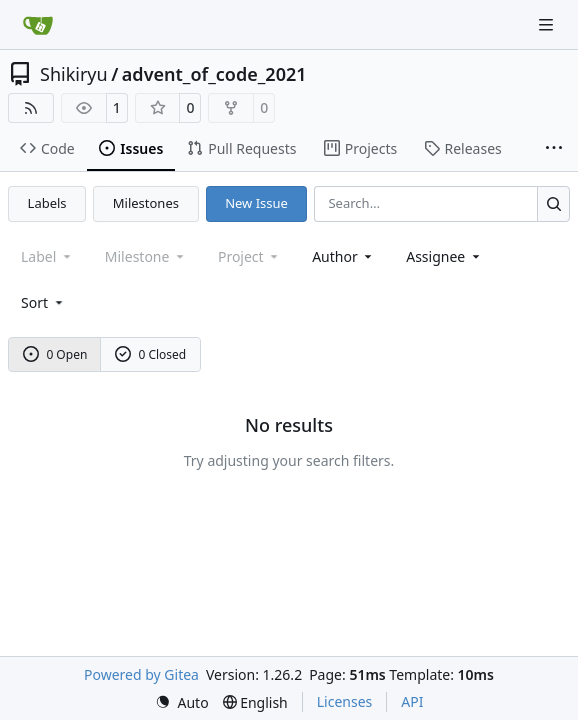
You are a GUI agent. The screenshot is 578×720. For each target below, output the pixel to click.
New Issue (256, 203)
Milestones (146, 203)
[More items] (554, 149)
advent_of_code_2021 (214, 74)
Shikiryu (74, 74)
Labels (47, 203)
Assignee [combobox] (444, 256)
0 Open (55, 354)
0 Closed (151, 354)
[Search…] (553, 203)
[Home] (38, 25)
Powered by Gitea (141, 674)
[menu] (43, 302)
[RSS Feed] (31, 108)
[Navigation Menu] (548, 24)
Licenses (345, 701)
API (412, 701)
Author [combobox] (343, 256)
